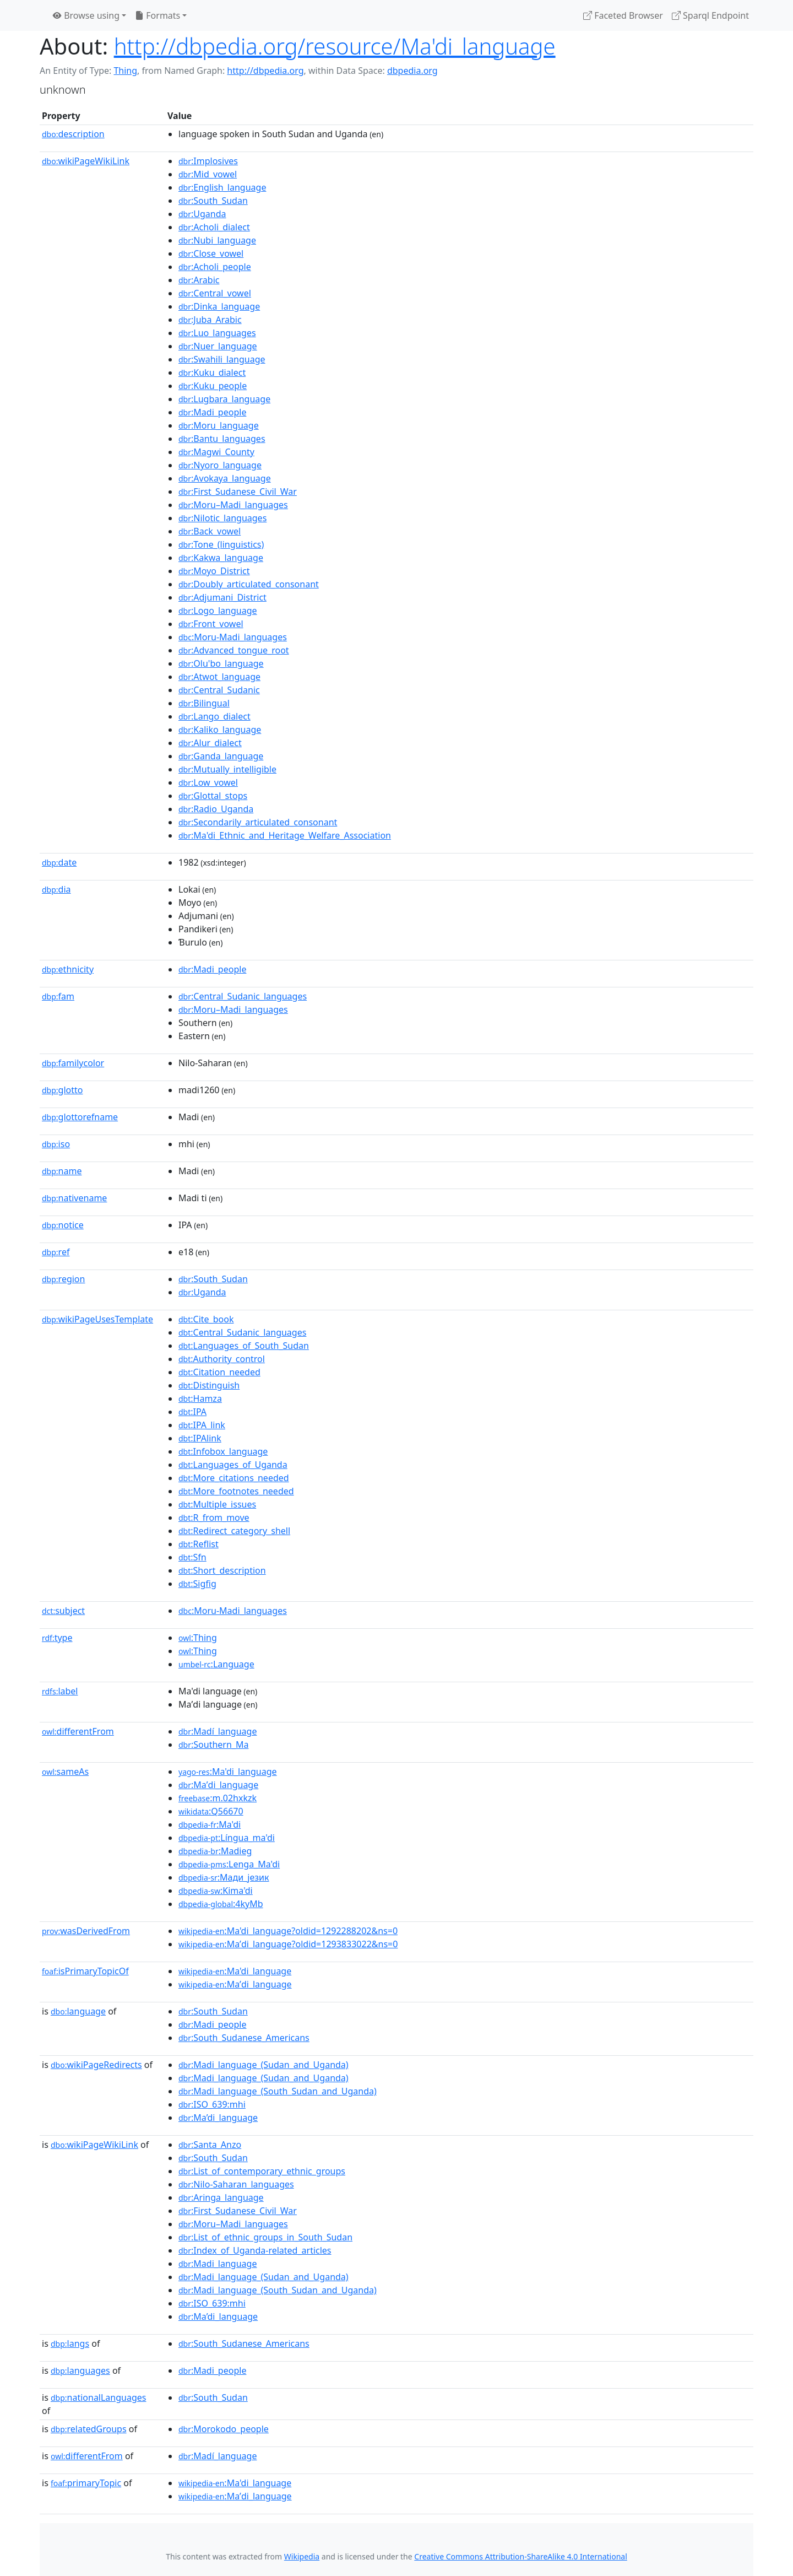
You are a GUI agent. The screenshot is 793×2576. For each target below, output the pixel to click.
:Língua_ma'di (226, 1838)
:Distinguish (209, 1385)
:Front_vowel (210, 624)
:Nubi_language (217, 240)
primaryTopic (86, 2483)
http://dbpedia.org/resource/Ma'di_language (335, 46)
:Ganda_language (220, 756)
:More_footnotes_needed (236, 1491)
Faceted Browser (623, 15)
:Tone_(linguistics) (221, 544)
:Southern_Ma (213, 1744)
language (78, 2011)
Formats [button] (157, 15)
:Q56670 (210, 1811)
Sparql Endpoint (710, 15)
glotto (62, 1090)
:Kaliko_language (219, 729)
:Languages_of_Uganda (232, 1465)
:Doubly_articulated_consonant (248, 584)
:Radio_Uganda (215, 809)
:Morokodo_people (223, 2429)
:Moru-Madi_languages (232, 637)
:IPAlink (199, 1438)
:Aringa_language (221, 2197)
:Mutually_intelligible (227, 769)
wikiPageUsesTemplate (97, 1319)
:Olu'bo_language (221, 663)
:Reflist (198, 1544)
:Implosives (208, 161)
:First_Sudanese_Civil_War (237, 491)
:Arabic (198, 280)
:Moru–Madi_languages (233, 505)
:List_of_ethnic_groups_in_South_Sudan (265, 2237)
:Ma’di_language (218, 2117)
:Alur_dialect (210, 743)
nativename (74, 1198)
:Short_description (222, 1570)
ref (55, 1252)
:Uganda (202, 214)
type (57, 1638)
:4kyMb (220, 1904)
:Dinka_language (219, 306)
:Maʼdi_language (218, 1785)
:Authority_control (221, 1359)
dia (56, 889)
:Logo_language (217, 610)
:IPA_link (201, 1425)
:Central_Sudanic (219, 690)
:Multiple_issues (217, 1504)
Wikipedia (301, 2556)
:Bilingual (204, 703)
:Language (216, 1664)
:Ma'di (209, 1824)
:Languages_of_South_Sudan (243, 1346)
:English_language (222, 187)
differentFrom (78, 1731)
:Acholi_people (214, 267)
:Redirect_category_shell (234, 1531)
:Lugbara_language (224, 399)
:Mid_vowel (207, 174)
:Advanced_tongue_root (233, 650)
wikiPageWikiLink (85, 161)
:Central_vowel (214, 293)
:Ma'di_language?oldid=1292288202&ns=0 (288, 1931)
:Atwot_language (219, 677)
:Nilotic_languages (222, 518)
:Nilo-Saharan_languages (236, 2184)
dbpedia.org (412, 70)
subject (63, 1611)
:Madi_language (217, 2264)
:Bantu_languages (221, 439)
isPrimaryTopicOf (85, 1971)
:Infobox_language (223, 1451)
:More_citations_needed (233, 1478)
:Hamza (200, 1398)
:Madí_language (217, 1731)
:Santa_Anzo (209, 2144)
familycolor (73, 1063)
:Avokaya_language (224, 478)
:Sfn (192, 1557)
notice (63, 1225)
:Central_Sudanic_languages (242, 996)
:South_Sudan (213, 201)
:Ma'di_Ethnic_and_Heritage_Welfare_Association (284, 835)
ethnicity (68, 969)
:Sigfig (197, 1584)
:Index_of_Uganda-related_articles (255, 2250)
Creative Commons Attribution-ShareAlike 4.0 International (520, 2556)
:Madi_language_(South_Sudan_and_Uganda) (277, 2091)
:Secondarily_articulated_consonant (257, 822)
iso (56, 1144)
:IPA (192, 1412)
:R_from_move (213, 1517)
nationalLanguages (98, 2397)
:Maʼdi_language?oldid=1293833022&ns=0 (288, 1944)
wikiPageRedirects (96, 2065)
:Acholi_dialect (214, 227)
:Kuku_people (212, 386)
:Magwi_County (216, 452)
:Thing (197, 1638)
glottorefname (80, 1117)
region (63, 1279)
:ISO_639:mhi (212, 2104)
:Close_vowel (210, 253)
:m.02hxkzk (217, 1798)
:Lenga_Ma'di (229, 1864)
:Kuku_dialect (212, 372)
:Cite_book (205, 1319)
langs (70, 2343)
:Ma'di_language (227, 1771)
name (62, 1171)
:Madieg (215, 1851)
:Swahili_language (221, 359)
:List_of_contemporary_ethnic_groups (261, 2171)
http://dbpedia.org (265, 70)
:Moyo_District (214, 571)
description (73, 134)
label (60, 1691)
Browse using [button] (86, 15)
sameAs (65, 1771)
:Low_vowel (208, 782)
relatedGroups (89, 2429)
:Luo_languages (217, 333)
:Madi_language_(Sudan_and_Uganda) (263, 2065)
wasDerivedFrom (86, 1931)
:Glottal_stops (212, 796)
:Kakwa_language (220, 558)
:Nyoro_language (220, 465)
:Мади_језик (223, 1877)
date (59, 862)
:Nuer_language (217, 346)
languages (80, 2370)
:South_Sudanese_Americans (243, 2038)
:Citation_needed (219, 1372)
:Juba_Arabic (210, 320)
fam (58, 996)
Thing (125, 70)
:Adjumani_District (222, 597)
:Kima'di (215, 1890)
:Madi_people (212, 412)
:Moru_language (218, 425)
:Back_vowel (209, 531)
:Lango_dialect (214, 716)
